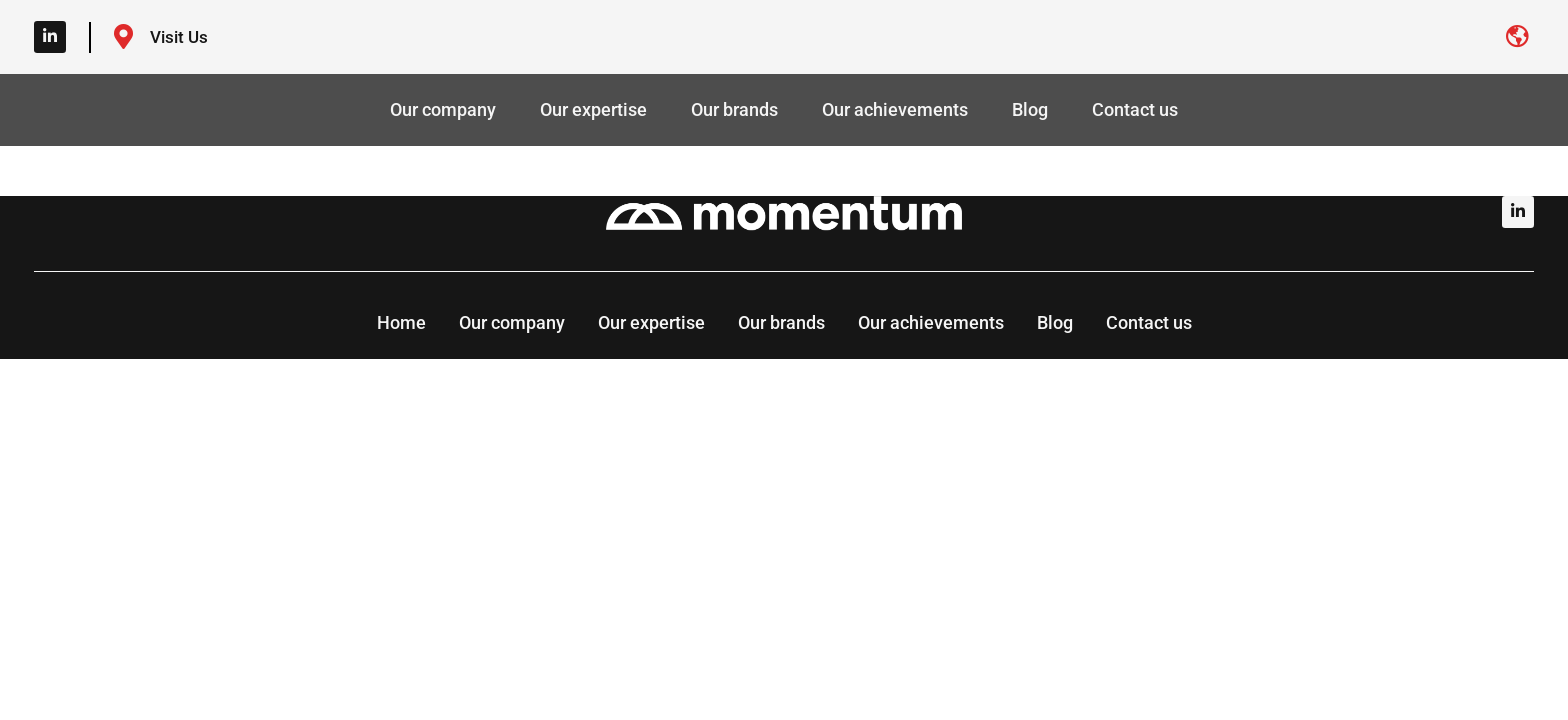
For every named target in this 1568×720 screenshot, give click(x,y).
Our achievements (895, 109)
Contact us (1135, 109)
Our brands (734, 109)
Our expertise (593, 109)
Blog (1030, 109)
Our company (443, 109)
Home (401, 322)
